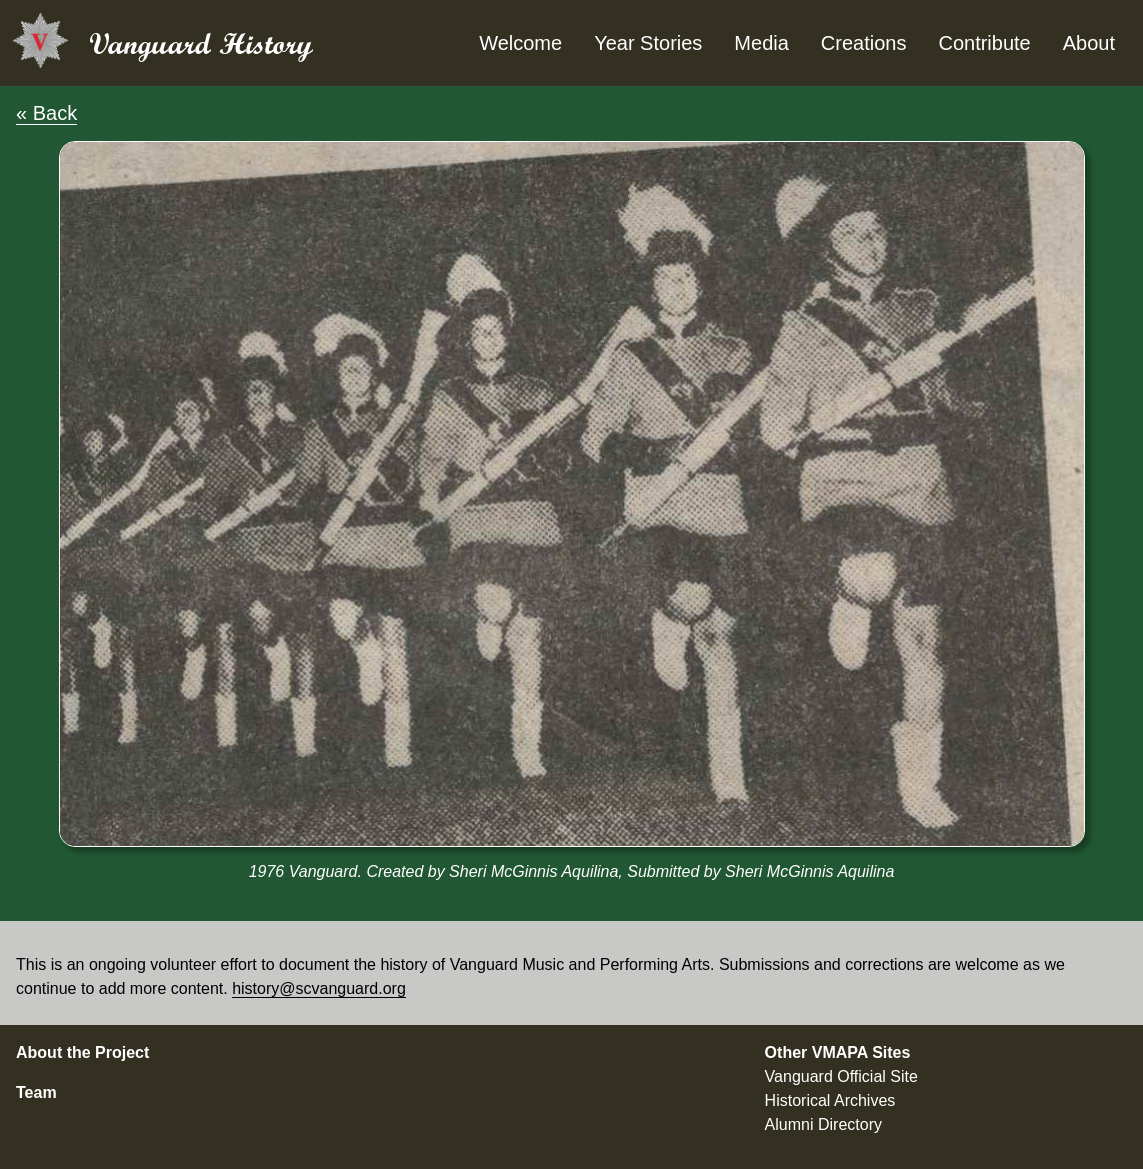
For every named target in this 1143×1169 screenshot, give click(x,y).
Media (761, 43)
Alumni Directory (823, 1124)
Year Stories (648, 43)
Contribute (984, 43)
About (1089, 43)
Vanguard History (201, 43)
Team (36, 1092)
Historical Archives (830, 1100)
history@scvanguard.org (319, 988)
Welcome (520, 43)
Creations (864, 43)
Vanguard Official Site (841, 1076)
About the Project (82, 1052)
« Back (46, 113)
